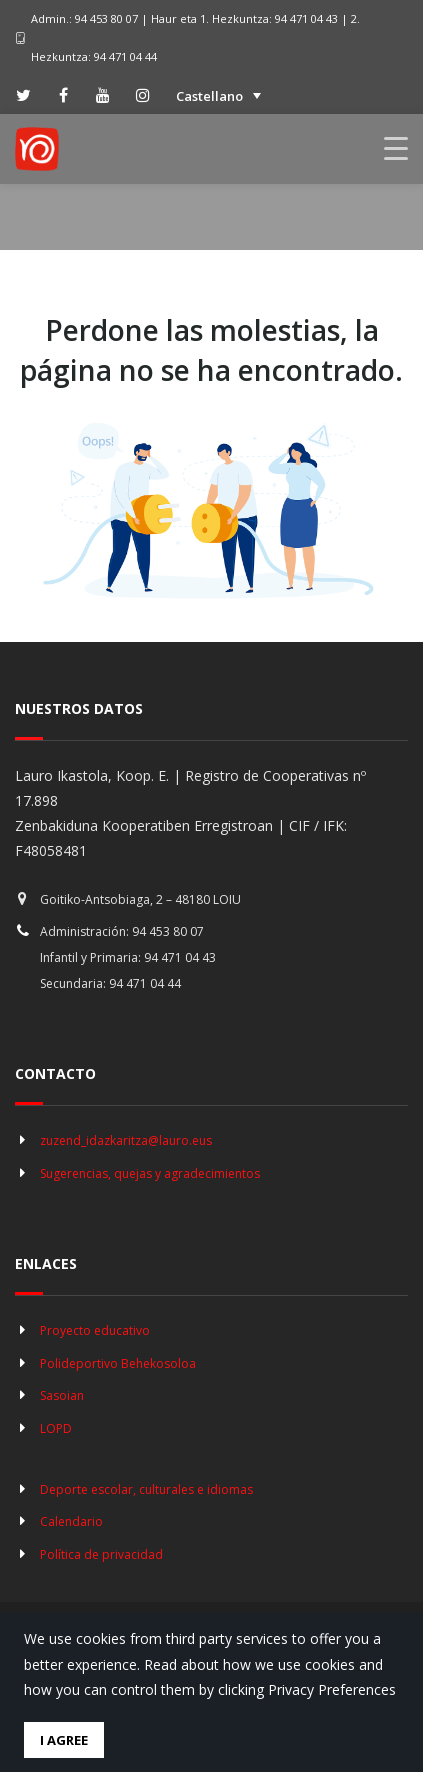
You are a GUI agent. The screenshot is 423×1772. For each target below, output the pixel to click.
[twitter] (23, 95)
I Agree (64, 1740)
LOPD (56, 1428)
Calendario (71, 1521)
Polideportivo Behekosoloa (118, 1363)
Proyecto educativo (95, 1330)
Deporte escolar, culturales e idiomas (146, 1489)
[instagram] (143, 95)
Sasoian (62, 1395)
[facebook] (63, 95)
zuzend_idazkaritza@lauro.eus (126, 1140)
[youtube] (103, 95)
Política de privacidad (101, 1554)
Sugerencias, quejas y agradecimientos (150, 1173)
